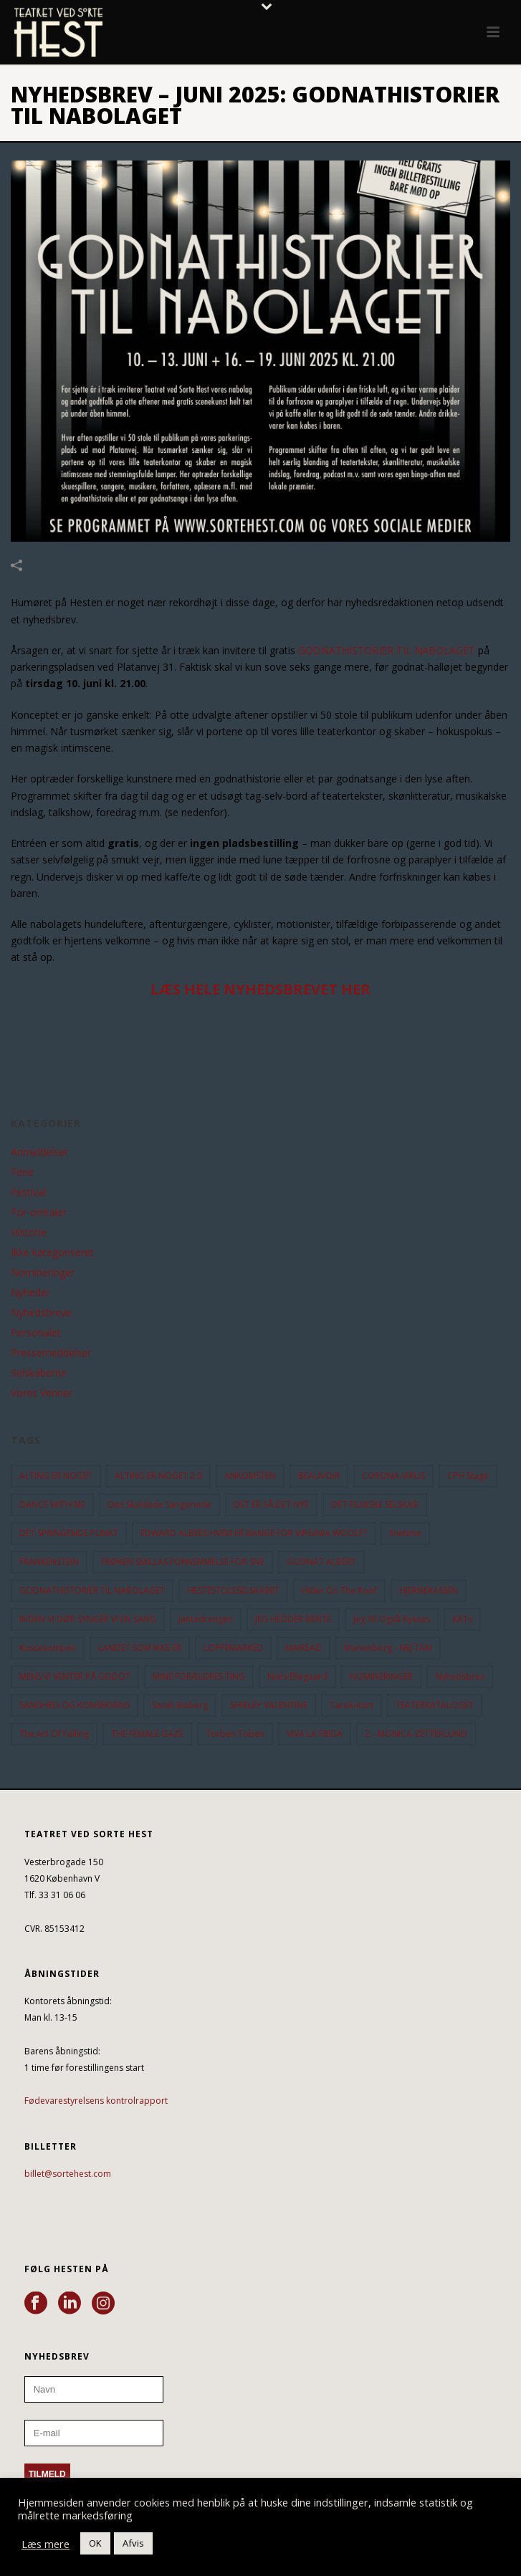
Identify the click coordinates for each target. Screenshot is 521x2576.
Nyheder (30, 1292)
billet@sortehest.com (67, 2174)
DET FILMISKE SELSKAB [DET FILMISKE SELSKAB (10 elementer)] (375, 1504)
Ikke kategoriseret (52, 1252)
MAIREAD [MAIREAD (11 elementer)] (303, 1648)
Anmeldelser (39, 1152)
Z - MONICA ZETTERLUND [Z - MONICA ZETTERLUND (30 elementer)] (416, 1734)
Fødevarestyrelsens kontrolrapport (96, 2100)
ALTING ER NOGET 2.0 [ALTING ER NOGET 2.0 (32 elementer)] (158, 1476)
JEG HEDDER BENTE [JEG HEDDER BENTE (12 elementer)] (293, 1619)
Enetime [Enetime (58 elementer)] (405, 1533)
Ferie (22, 1172)
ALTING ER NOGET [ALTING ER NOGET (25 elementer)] (55, 1476)
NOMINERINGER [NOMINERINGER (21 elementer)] (381, 1676)
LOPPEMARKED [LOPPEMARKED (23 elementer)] (233, 1648)
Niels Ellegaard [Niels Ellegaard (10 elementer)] (297, 1676)
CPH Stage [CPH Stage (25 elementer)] (468, 1476)
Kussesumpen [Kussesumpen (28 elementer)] (47, 1648)
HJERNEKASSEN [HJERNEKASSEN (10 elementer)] (428, 1590)
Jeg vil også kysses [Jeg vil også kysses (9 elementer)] (391, 1619)
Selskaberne (39, 1372)
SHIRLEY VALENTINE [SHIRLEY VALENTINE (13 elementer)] (268, 1705)
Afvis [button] (133, 2543)
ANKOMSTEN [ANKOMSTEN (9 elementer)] (250, 1476)
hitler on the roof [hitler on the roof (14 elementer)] (339, 1590)
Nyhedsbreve (41, 1312)
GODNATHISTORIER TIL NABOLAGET (386, 650)
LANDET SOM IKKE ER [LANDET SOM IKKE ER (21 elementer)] (139, 1648)
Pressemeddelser (51, 1352)
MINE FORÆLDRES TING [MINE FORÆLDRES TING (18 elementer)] (199, 1676)
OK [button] (95, 2543)
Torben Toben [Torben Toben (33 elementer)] (235, 1734)
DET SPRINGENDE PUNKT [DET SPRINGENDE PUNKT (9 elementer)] (68, 1533)
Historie (29, 1232)
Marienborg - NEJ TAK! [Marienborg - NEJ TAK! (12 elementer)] (388, 1648)
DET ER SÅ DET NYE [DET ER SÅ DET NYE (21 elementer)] (271, 1504)
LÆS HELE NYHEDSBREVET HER (260, 989)
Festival (28, 1192)
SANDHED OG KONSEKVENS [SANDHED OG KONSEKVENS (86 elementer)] (74, 1705)
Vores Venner (41, 1393)
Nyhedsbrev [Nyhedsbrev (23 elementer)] (459, 1676)
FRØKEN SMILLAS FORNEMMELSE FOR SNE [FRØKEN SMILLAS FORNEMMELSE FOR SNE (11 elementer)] (182, 1562)
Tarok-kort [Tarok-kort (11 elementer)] (351, 1705)
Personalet (36, 1332)
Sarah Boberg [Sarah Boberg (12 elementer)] (180, 1705)
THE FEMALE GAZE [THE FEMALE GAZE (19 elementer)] (147, 1734)
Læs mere (45, 2543)
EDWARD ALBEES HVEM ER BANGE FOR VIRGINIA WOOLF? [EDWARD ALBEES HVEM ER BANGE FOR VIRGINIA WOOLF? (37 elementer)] (253, 1533)
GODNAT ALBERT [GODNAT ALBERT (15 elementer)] (321, 1562)
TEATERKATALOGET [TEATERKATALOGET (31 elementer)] (435, 1705)
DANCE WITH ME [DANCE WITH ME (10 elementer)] (52, 1504)
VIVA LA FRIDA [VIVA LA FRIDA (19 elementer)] (315, 1734)
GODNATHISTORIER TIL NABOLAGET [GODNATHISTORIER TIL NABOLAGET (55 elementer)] (92, 1590)
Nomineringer (43, 1272)
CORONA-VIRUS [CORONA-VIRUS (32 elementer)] (393, 1476)
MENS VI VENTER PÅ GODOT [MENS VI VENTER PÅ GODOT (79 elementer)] (74, 1676)
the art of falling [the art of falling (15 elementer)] (54, 1734)
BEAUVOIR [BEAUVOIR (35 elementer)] (319, 1476)
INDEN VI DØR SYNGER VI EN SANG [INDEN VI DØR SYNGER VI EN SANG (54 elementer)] (87, 1619)
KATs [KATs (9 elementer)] (462, 1619)
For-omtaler (39, 1212)
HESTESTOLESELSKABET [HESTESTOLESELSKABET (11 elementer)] (233, 1590)
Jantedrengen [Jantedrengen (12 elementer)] (205, 1619)
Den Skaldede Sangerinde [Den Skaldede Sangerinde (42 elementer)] (159, 1504)
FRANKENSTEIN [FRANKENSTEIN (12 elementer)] (49, 1562)
